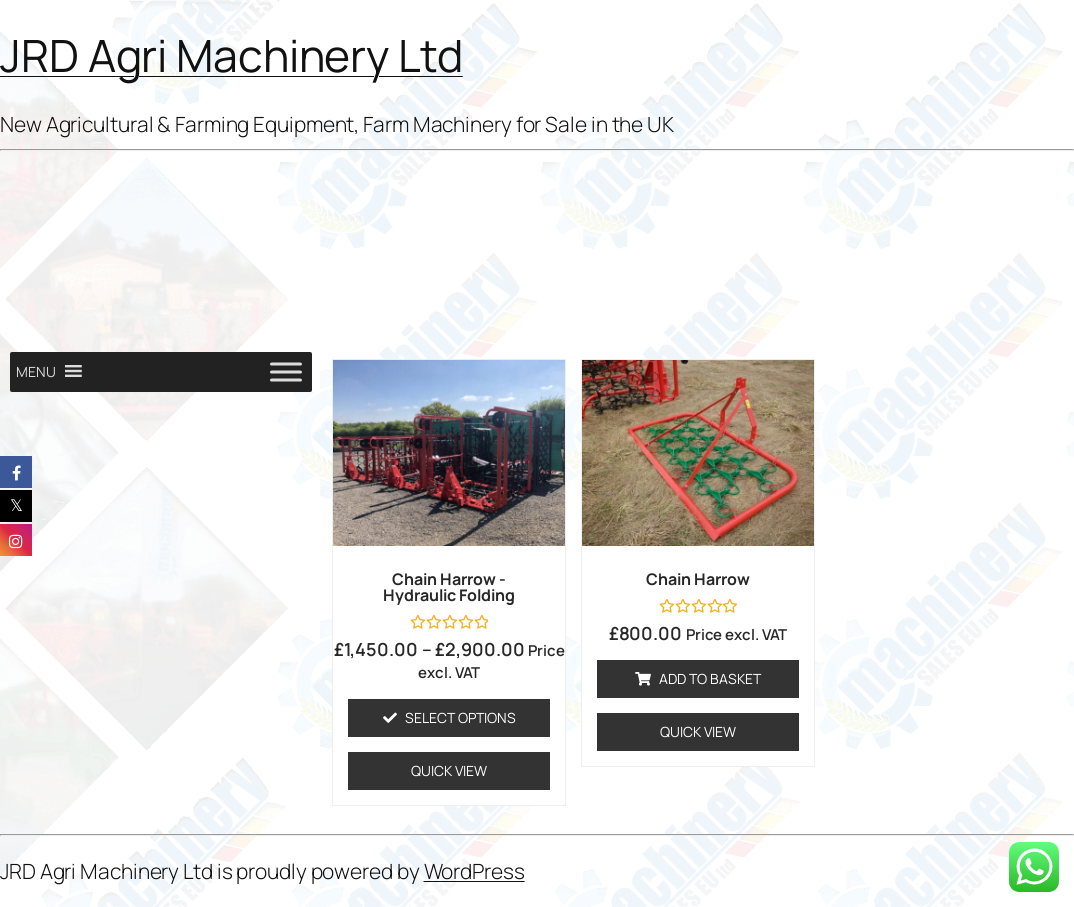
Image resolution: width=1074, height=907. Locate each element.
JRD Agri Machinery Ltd (231, 55)
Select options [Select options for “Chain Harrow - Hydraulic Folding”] (460, 717)
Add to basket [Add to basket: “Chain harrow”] (710, 678)
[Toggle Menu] (286, 371)
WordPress (474, 871)
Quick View (449, 770)
